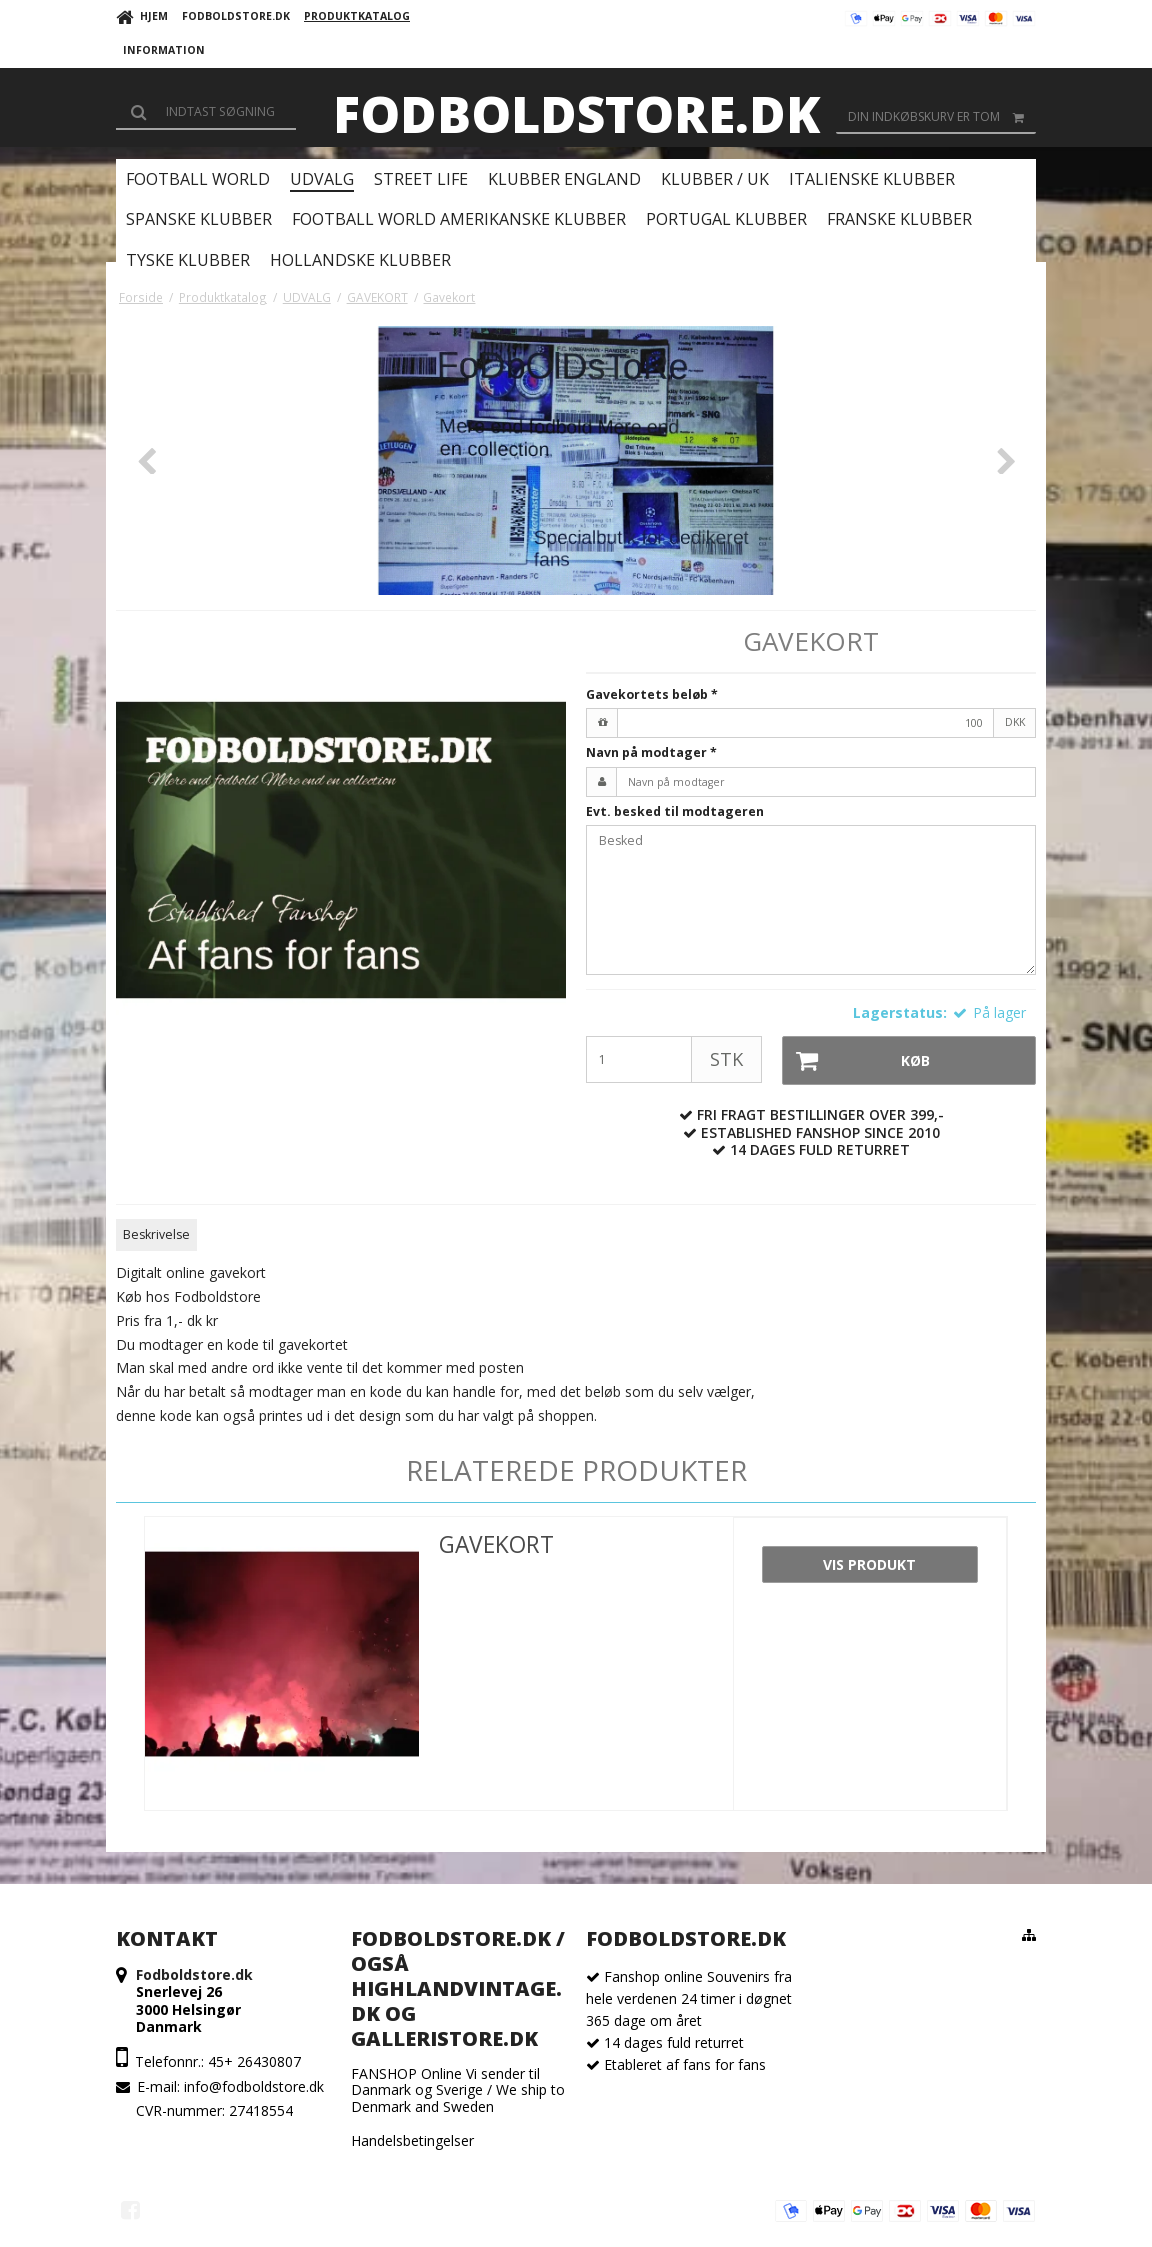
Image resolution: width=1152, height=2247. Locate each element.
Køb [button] (857, 1060)
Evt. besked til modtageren (675, 811)
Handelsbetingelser (412, 2140)
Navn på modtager (651, 752)
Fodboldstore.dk (576, 114)
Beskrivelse (156, 1234)
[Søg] (206, 112)
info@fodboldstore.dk (254, 2086)
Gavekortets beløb (652, 694)
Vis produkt (869, 1564)
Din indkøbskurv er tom (942, 117)
